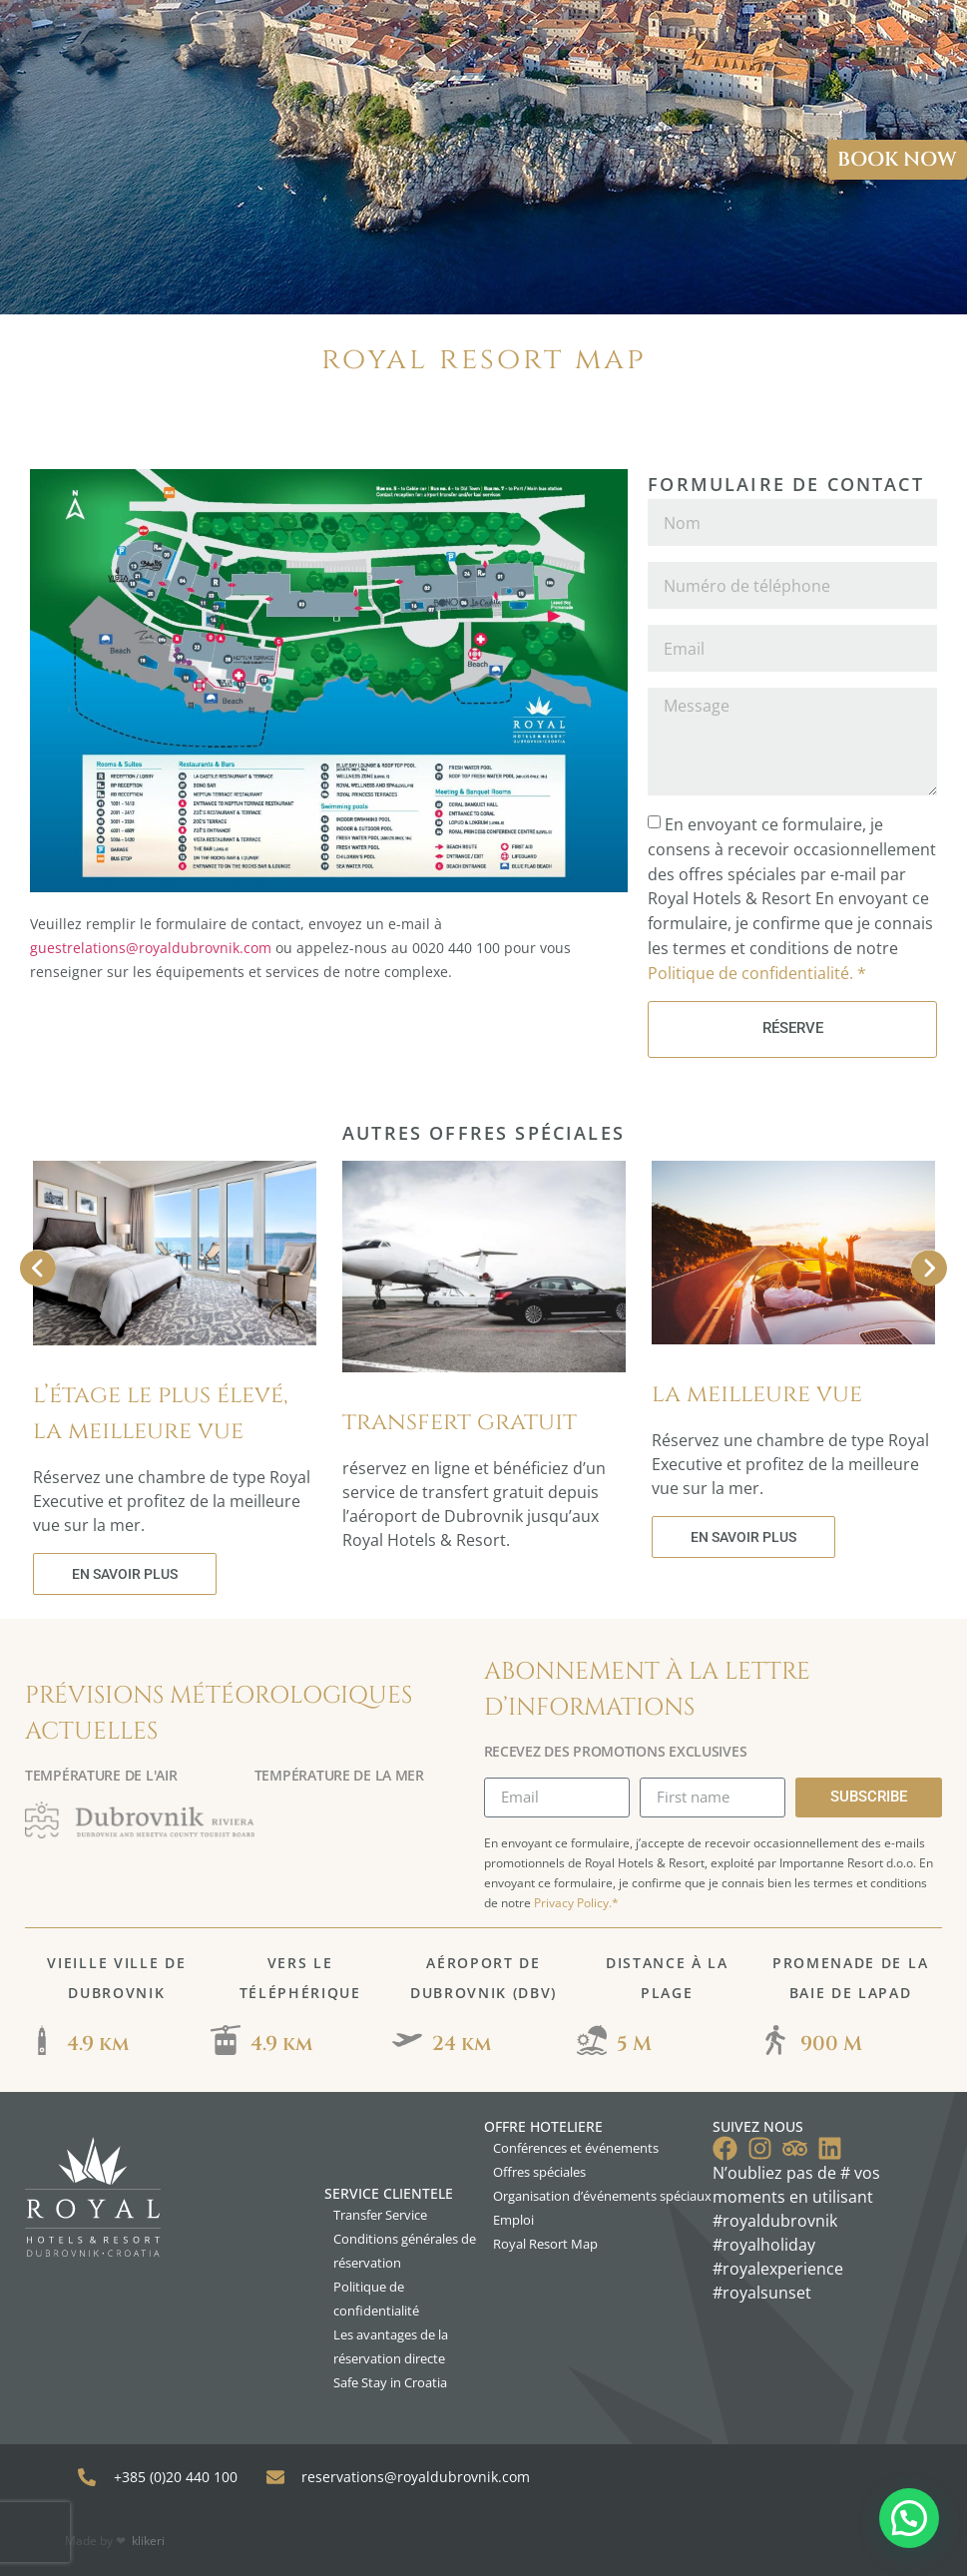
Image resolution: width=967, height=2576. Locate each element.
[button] (909, 2518)
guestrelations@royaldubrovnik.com (150, 947)
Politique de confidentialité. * (757, 972)
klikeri (148, 2540)
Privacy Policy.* (576, 1902)
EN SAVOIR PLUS (125, 1574)
